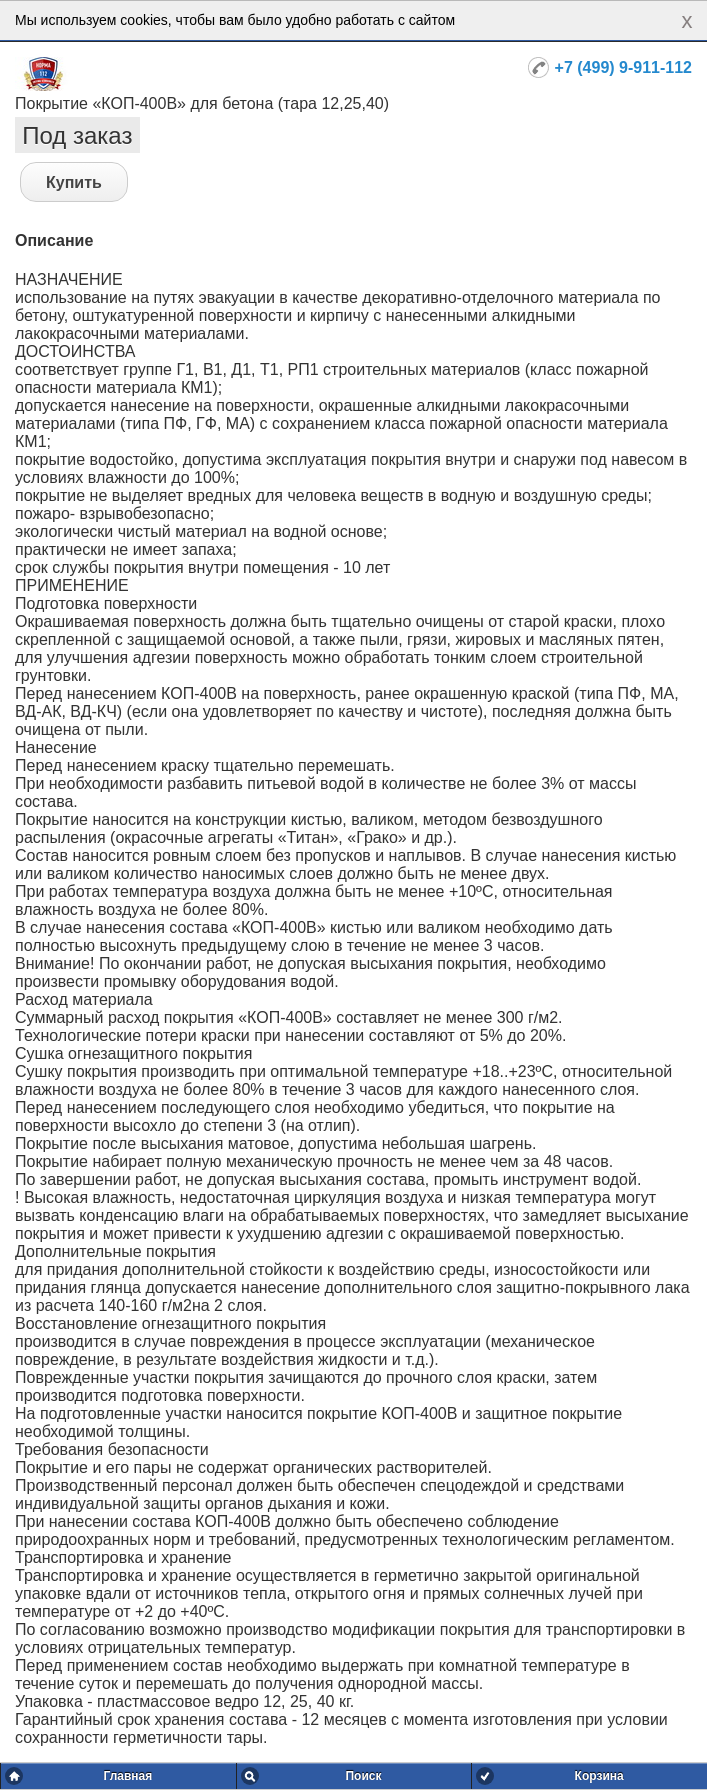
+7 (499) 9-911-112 (623, 67)
